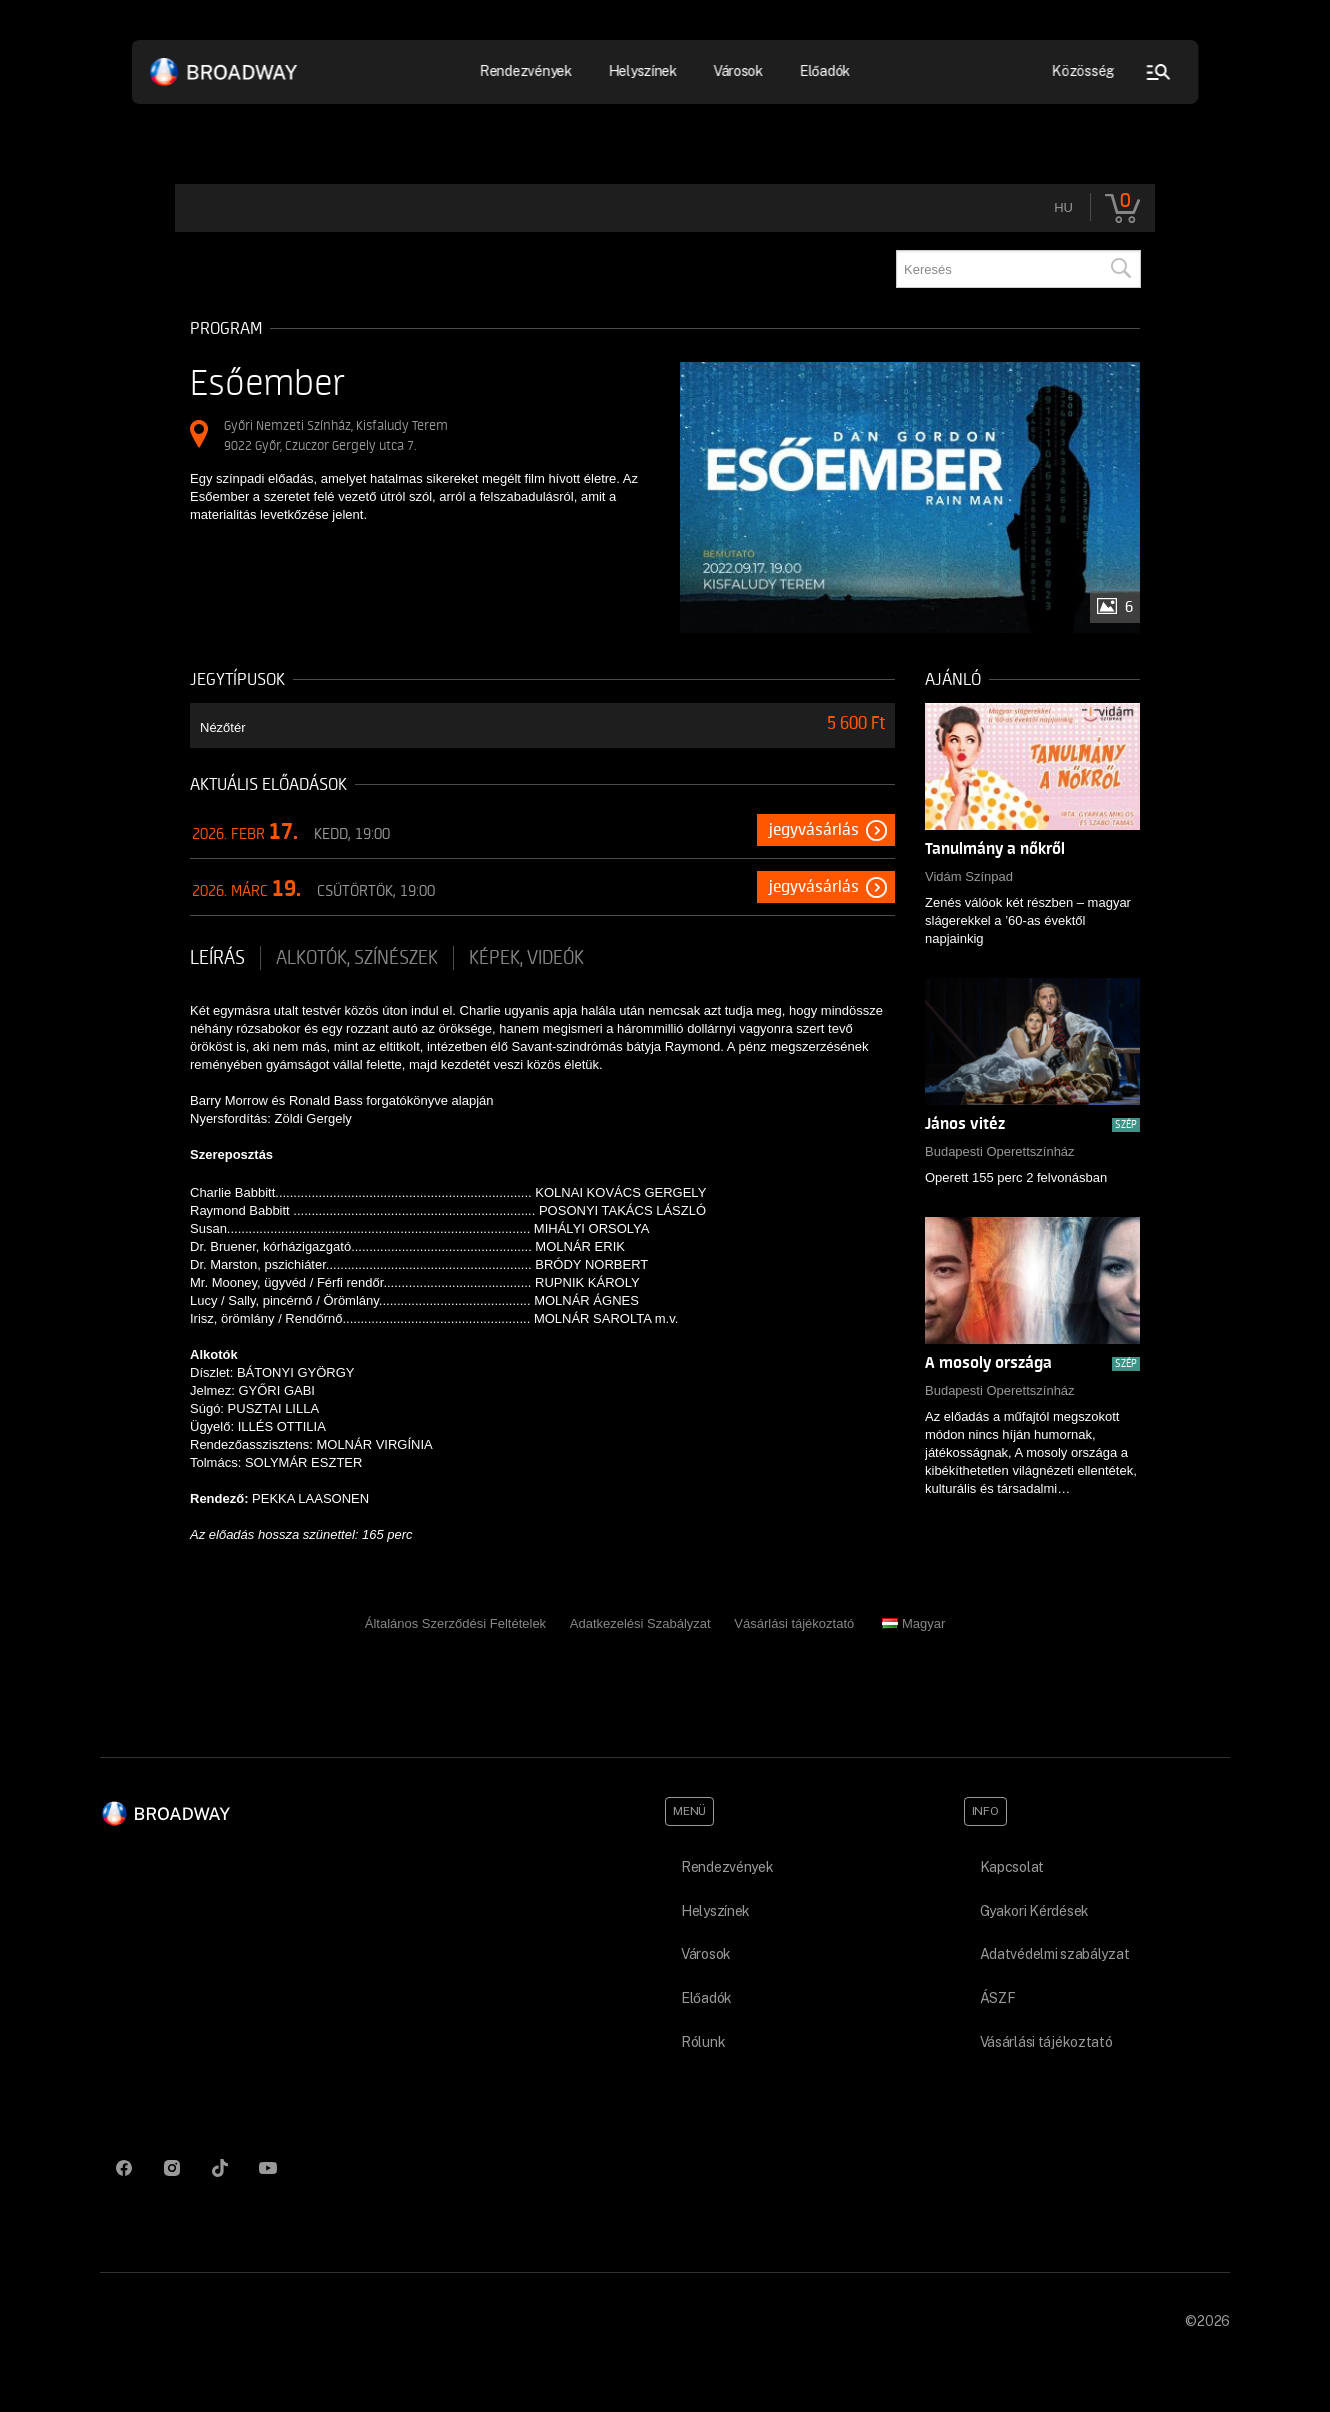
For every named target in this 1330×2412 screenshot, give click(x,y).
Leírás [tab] (217, 958)
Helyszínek (642, 71)
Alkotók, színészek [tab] (357, 958)
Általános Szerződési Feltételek (455, 1623)
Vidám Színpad (969, 876)
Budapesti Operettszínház (1000, 1151)
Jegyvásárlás (814, 830)
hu (1063, 207)
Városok (738, 71)
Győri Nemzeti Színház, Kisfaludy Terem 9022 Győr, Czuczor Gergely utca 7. (336, 435)
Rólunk (703, 2042)
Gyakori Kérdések (1035, 1911)
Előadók (824, 71)
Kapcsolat (1012, 1867)
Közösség (1083, 71)
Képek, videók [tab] (526, 958)
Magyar (913, 1623)
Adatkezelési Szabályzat (640, 1623)
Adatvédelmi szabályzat (1055, 1954)
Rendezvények (526, 71)
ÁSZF (998, 1998)
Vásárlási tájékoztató (794, 1623)
